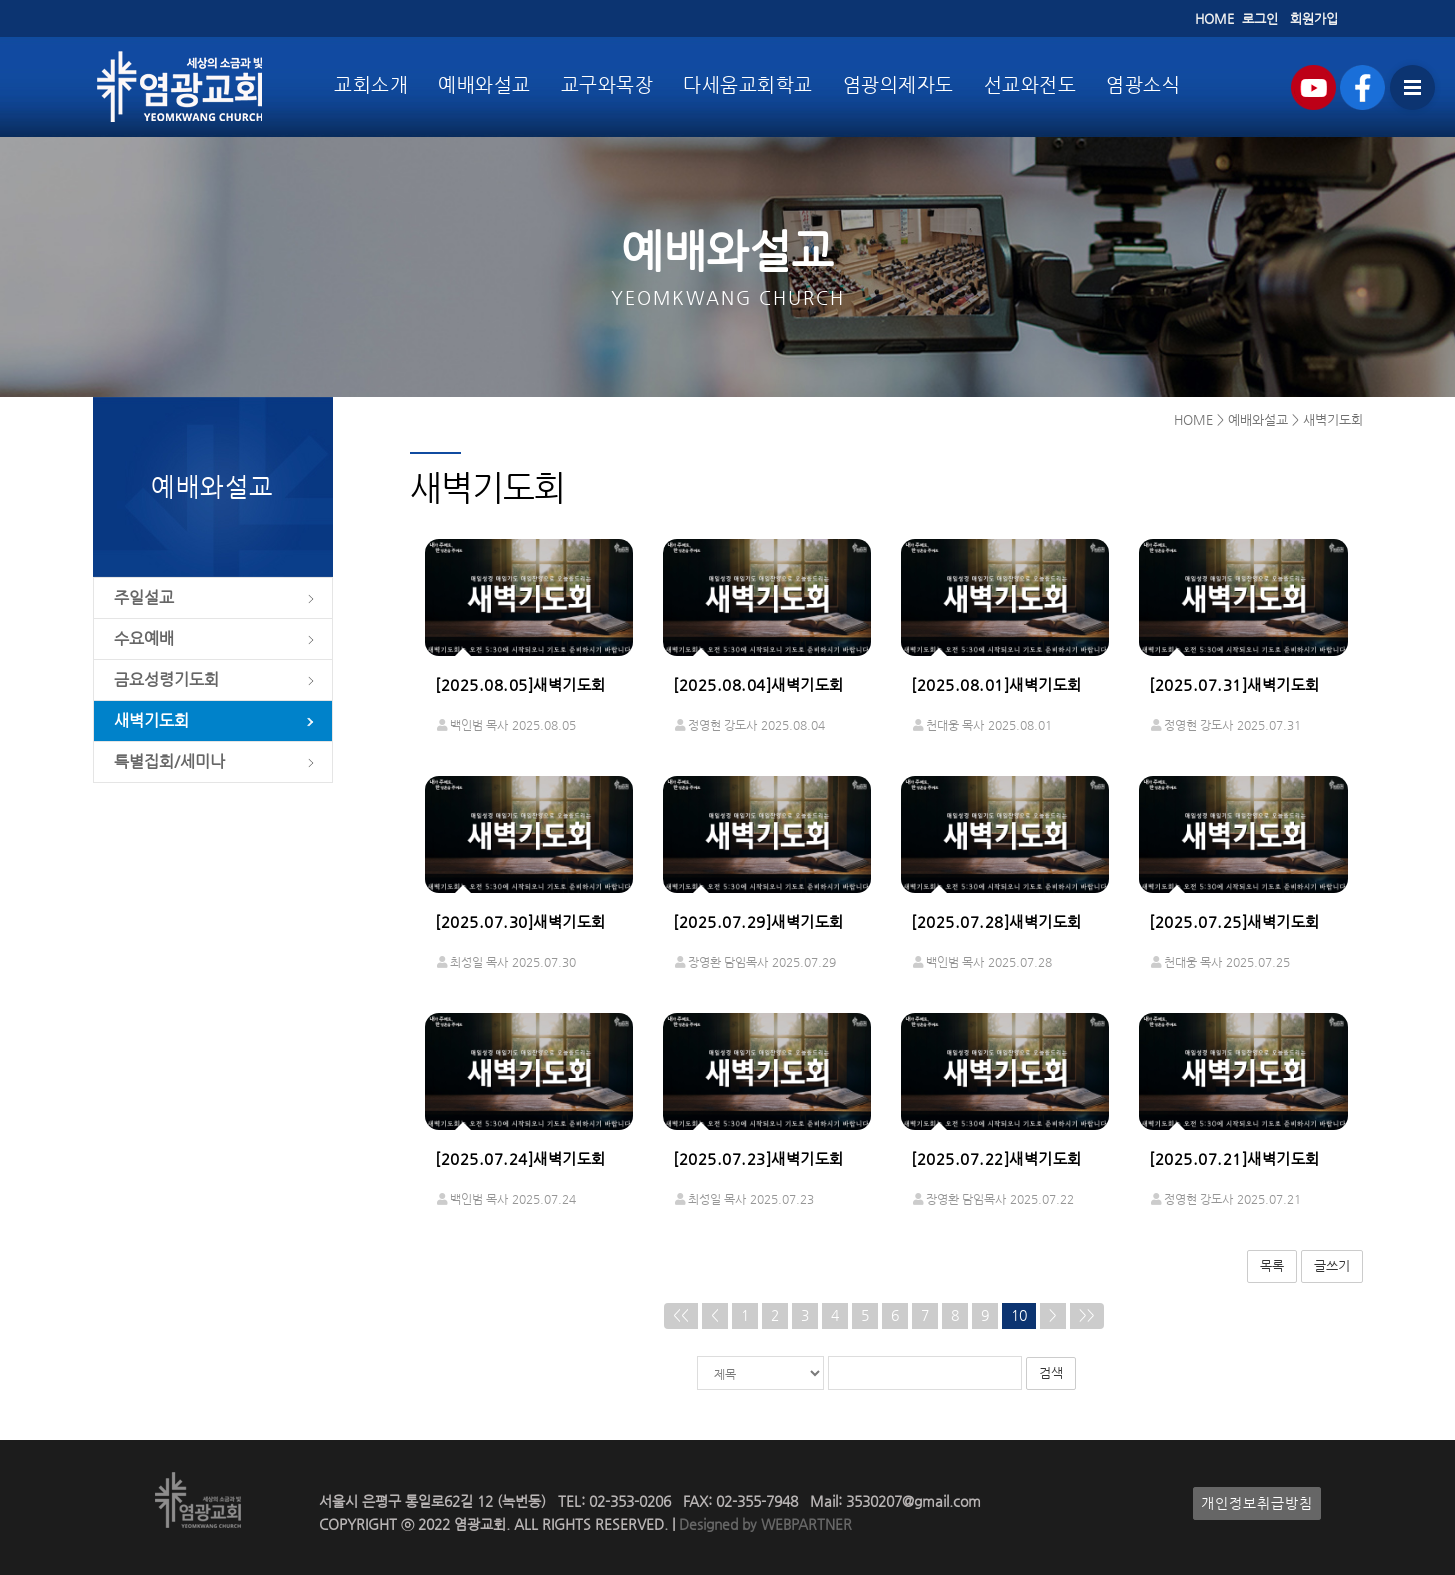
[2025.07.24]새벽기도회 (520, 1159)
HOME (1214, 18)
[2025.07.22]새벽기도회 (996, 1159)
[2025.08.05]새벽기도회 (520, 685)
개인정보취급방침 (1257, 1503)
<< (681, 1315)
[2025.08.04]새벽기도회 (758, 685)
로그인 (1260, 18)
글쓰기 (1332, 1265)
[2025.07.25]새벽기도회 (1234, 922)
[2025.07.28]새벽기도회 (996, 922)
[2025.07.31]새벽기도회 (1234, 685)
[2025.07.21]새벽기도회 (1234, 1159)
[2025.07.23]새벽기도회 (758, 1159)
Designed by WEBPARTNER (763, 1524)
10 (1019, 1315)
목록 (1272, 1265)
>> (1087, 1315)
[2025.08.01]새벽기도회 (996, 685)
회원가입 (1314, 18)
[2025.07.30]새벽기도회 (520, 922)
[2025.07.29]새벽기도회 (758, 922)
